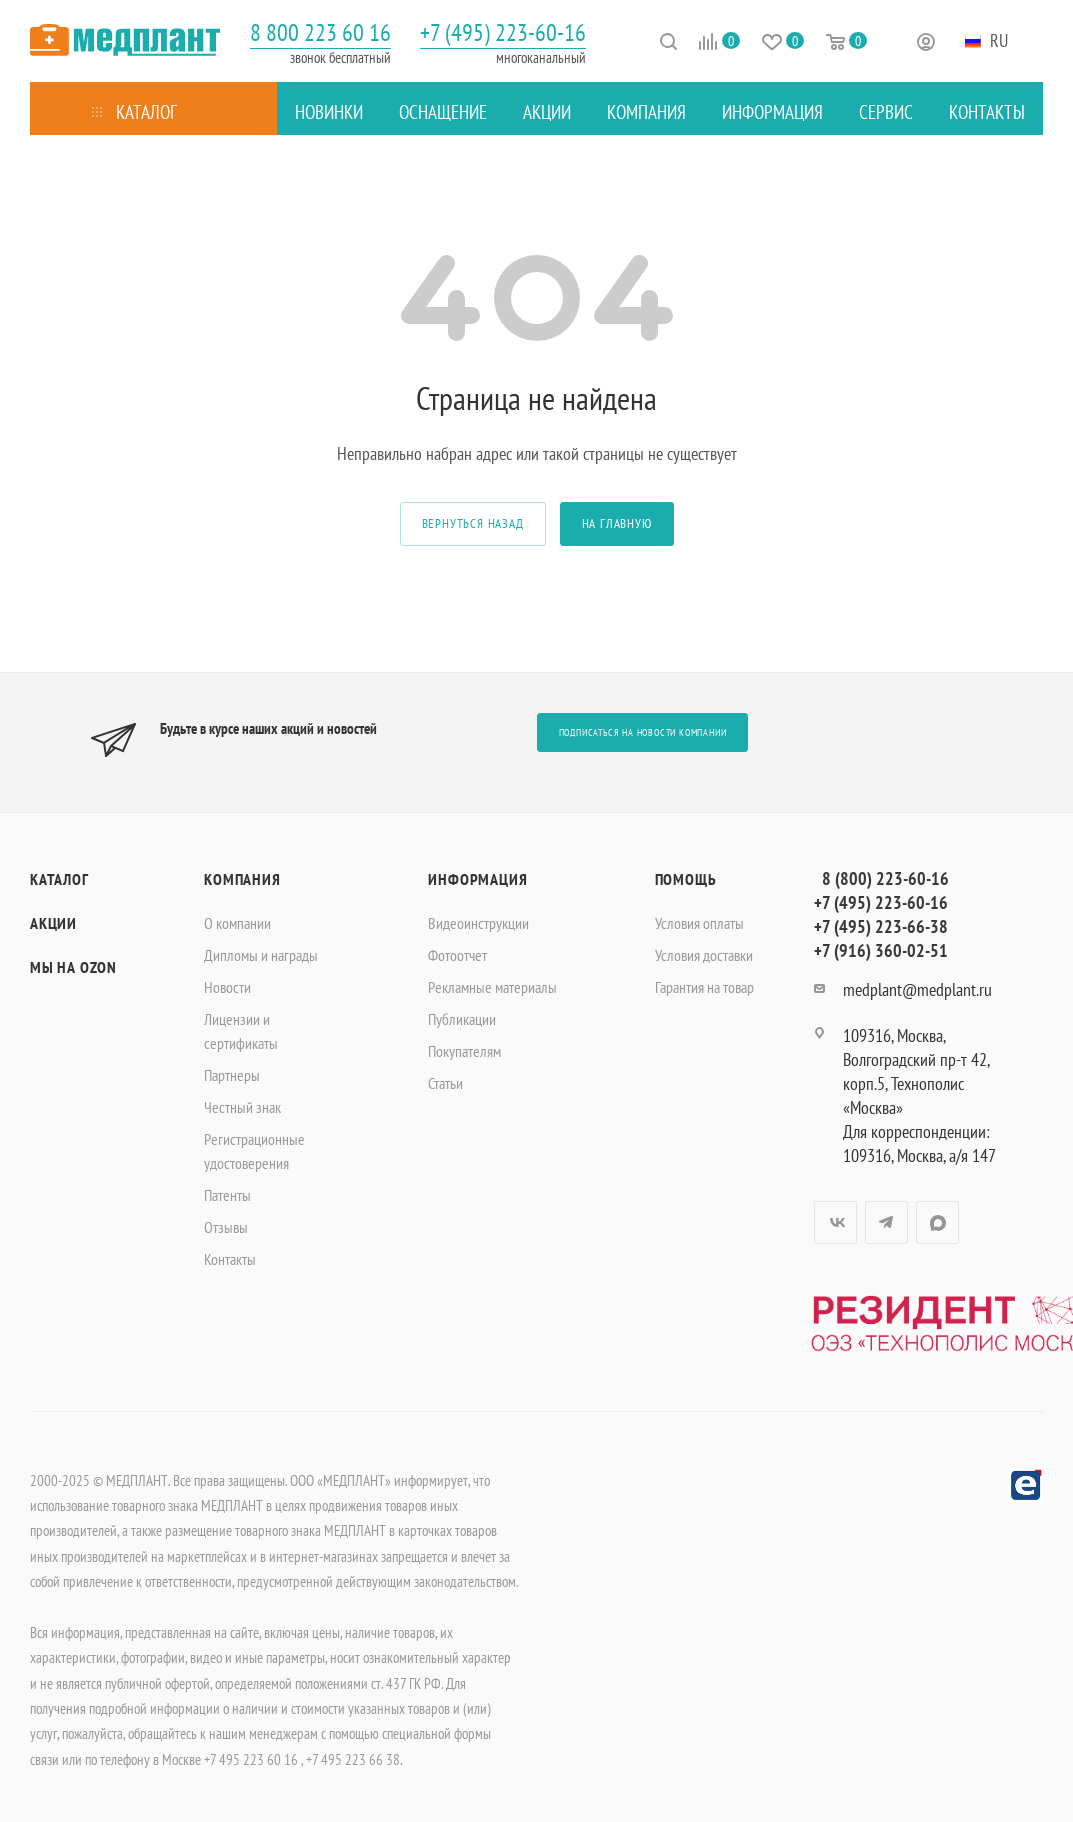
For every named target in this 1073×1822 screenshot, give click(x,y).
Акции (53, 923)
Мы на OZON (73, 967)
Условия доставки (704, 955)
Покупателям (464, 1051)
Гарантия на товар (704, 987)
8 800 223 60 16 (320, 32)
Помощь (686, 879)
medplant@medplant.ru (917, 989)
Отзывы (226, 1227)
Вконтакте (835, 1222)
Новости (227, 987)
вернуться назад (473, 523)
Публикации (462, 1019)
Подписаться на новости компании (643, 732)
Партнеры (232, 1075)
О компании (237, 923)
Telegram (886, 1222)
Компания (242, 879)
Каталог (59, 879)
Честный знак (242, 1107)
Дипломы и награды (261, 955)
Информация (477, 879)
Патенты (227, 1195)
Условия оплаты (699, 923)
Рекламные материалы (492, 987)
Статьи (445, 1083)
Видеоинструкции (478, 923)
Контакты (230, 1259)
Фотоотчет (457, 955)
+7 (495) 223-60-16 (503, 32)
